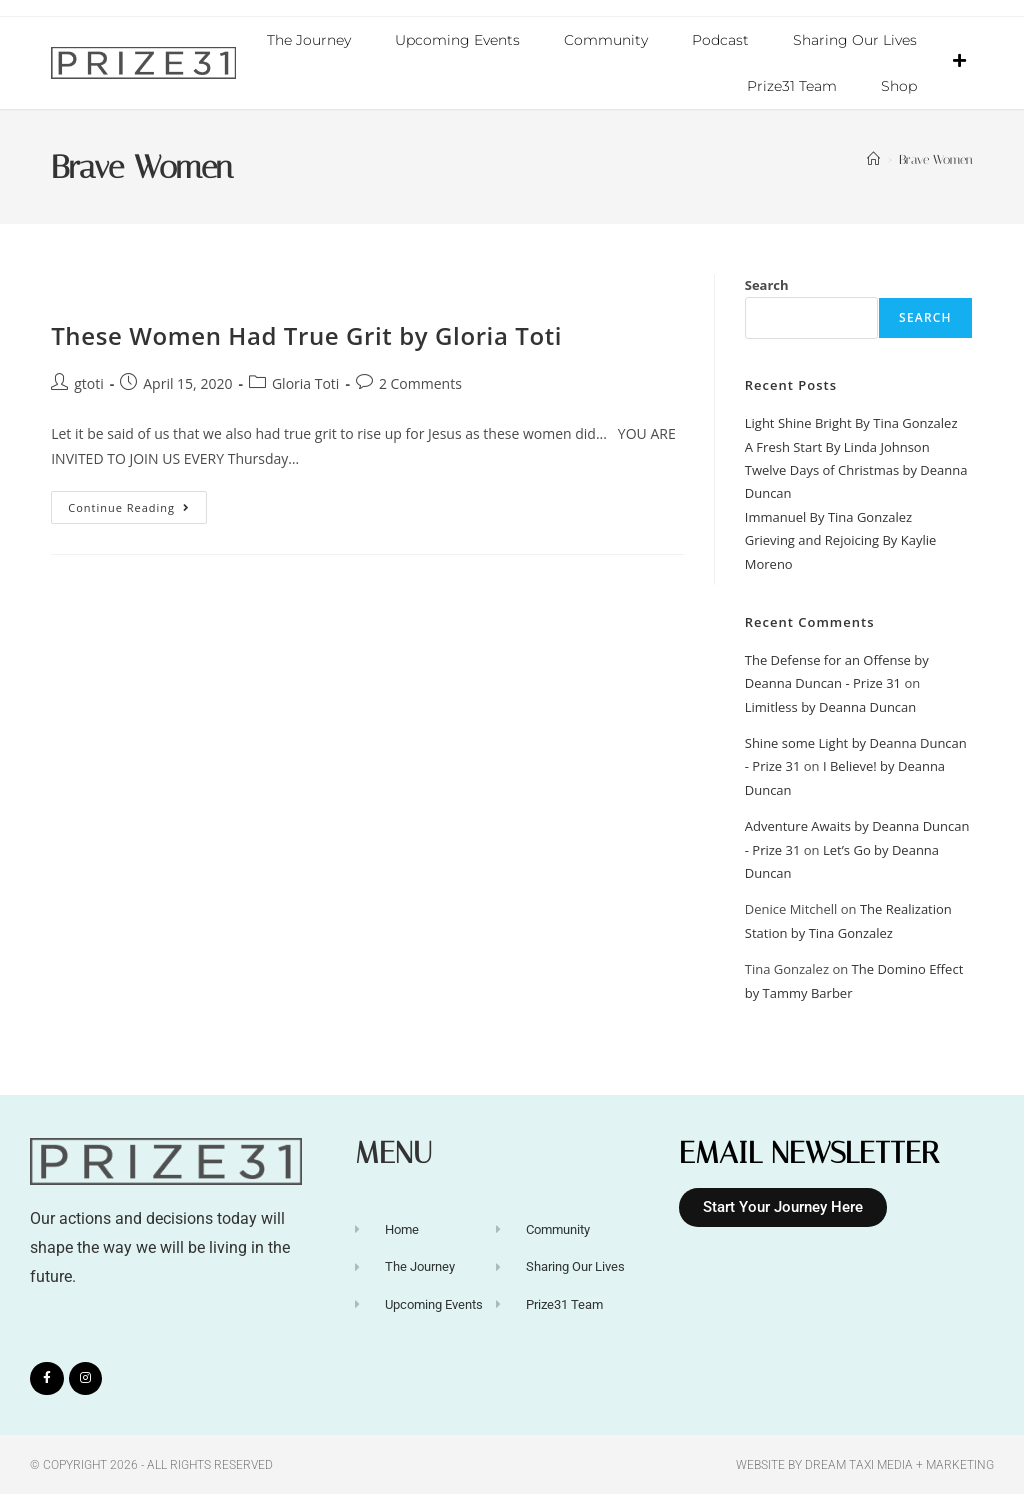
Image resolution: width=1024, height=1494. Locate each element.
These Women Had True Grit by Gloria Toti (306, 334)
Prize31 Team (792, 86)
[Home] (873, 158)
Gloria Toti (305, 382)
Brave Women (936, 158)
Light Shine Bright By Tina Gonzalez (851, 422)
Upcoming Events (457, 40)
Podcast (720, 40)
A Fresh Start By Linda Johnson (837, 446)
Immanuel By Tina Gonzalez (828, 516)
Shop (899, 86)
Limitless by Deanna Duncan (831, 706)
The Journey (309, 40)
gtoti (89, 382)
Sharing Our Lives (855, 40)
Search (767, 284)
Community (606, 40)
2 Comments (420, 382)
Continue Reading (137, 502)
